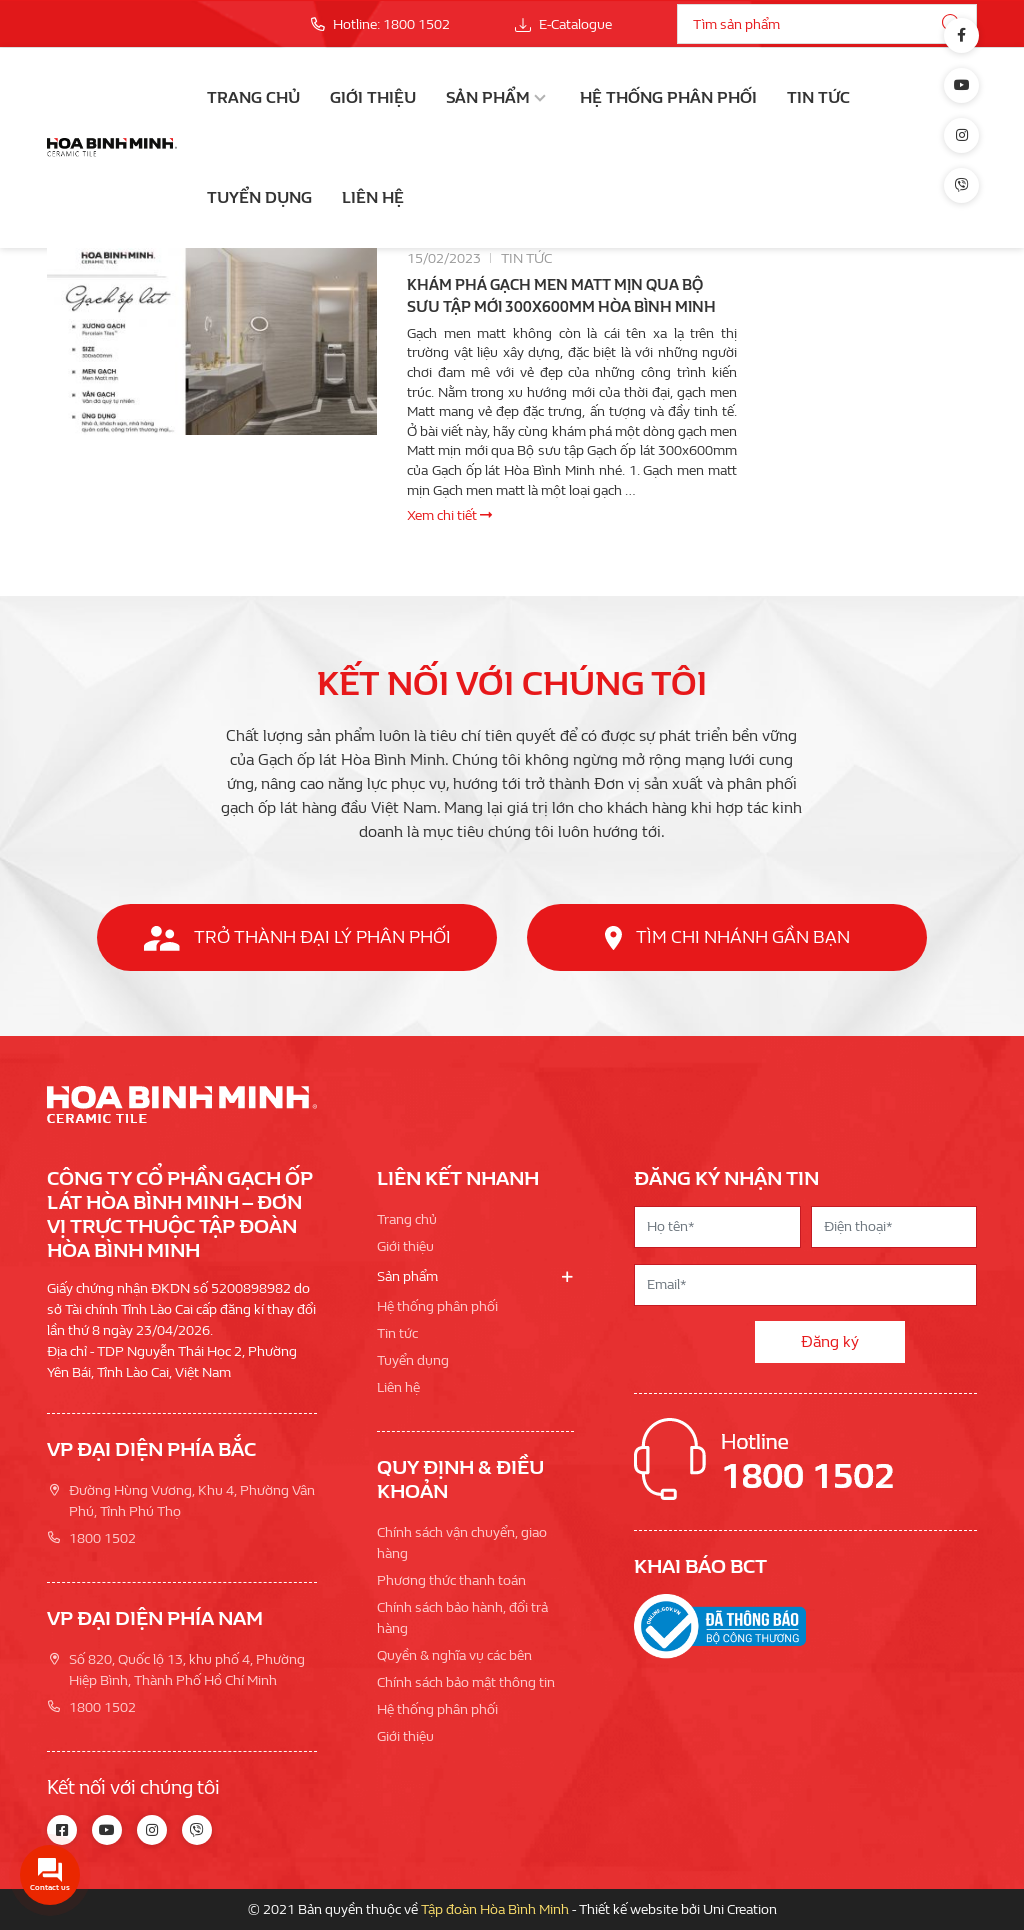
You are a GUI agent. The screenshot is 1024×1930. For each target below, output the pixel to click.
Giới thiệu (373, 97)
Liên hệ (373, 197)
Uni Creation (740, 1909)
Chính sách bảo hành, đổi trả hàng (462, 1618)
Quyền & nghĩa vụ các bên (454, 1655)
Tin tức (818, 97)
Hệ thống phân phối (668, 97)
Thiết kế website (628, 1909)
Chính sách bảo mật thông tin (466, 1682)
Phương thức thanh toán (451, 1580)
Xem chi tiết (449, 515)
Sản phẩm (488, 97)
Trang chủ (253, 97)
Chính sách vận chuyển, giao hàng (462, 1543)
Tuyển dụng (259, 197)
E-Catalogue (563, 24)
